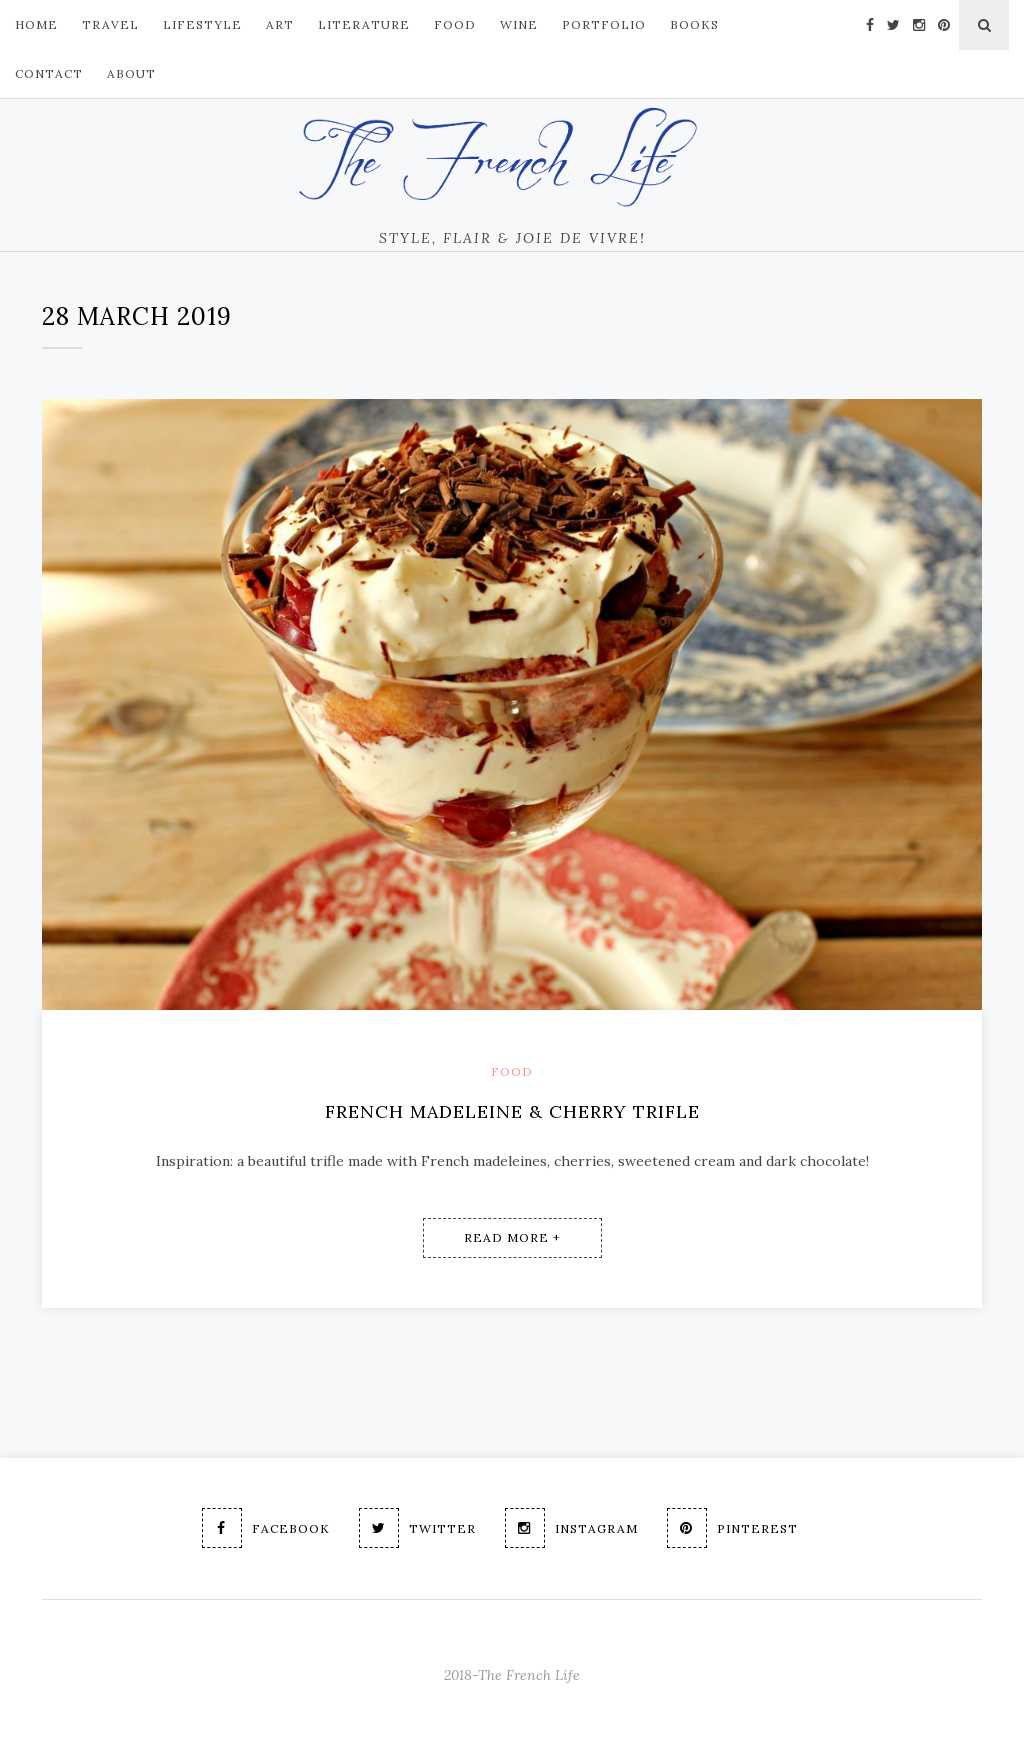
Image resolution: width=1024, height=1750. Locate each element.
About (131, 73)
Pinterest (732, 1528)
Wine (519, 24)
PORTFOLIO (604, 24)
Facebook (266, 1528)
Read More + (512, 1237)
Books (694, 24)
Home (36, 24)
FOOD (455, 24)
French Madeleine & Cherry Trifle (512, 1111)
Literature (364, 24)
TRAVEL (110, 24)
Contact (49, 73)
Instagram (571, 1528)
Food (512, 1071)
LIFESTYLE (202, 24)
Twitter (417, 1528)
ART (280, 24)
